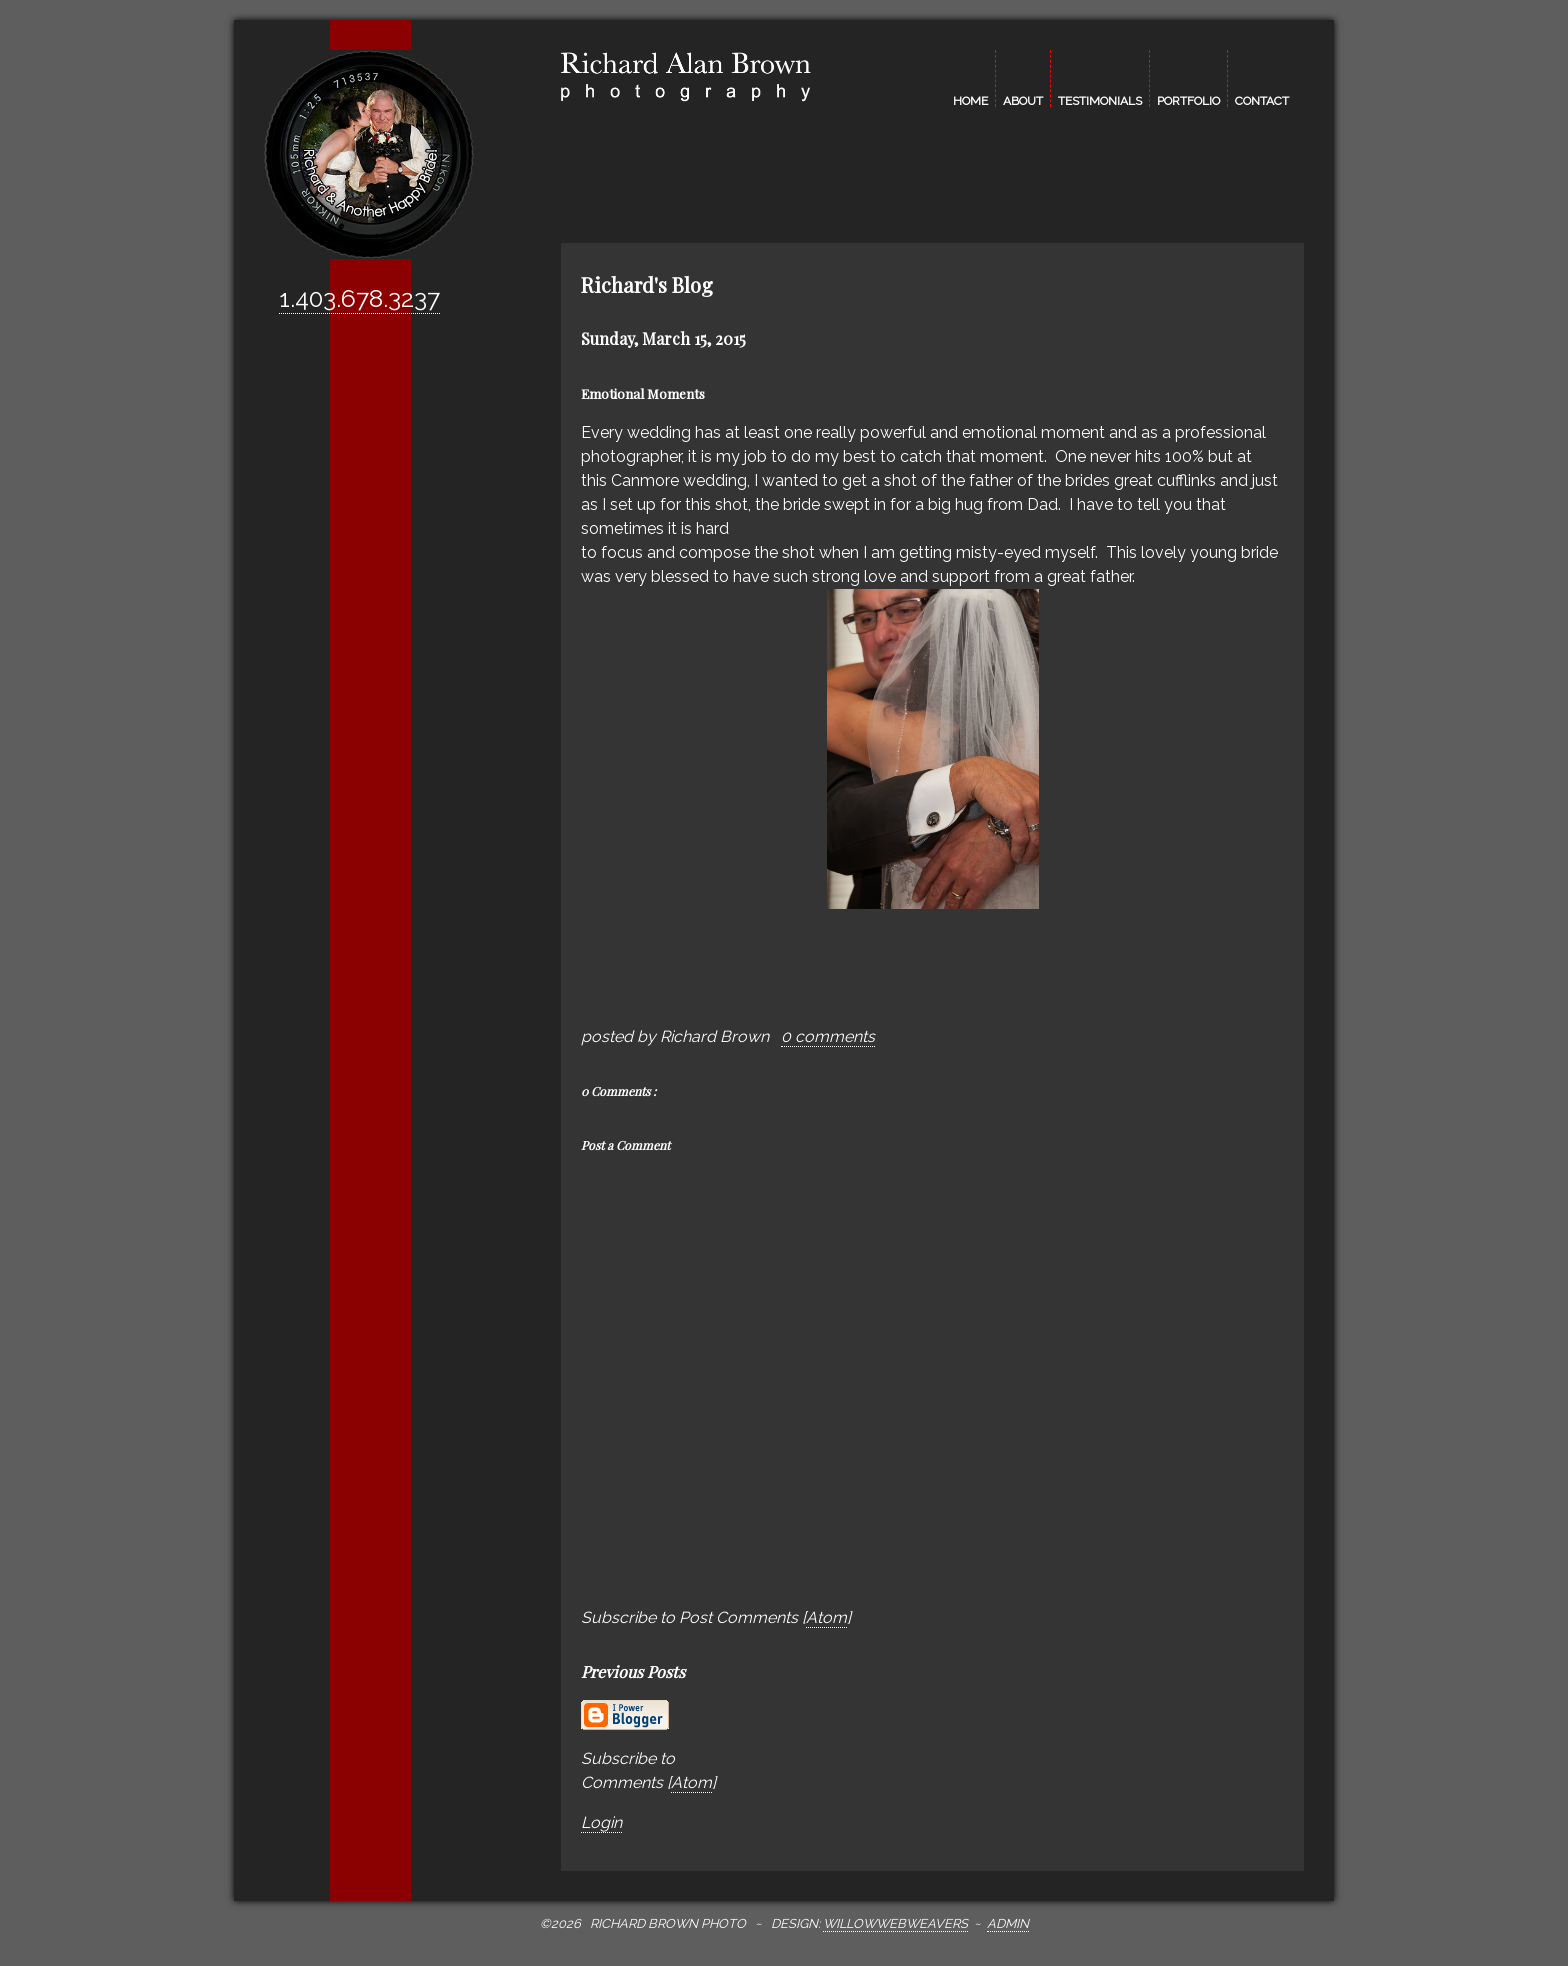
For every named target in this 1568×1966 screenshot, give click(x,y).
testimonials (1100, 100)
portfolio (1188, 100)
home (970, 100)
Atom (826, 1617)
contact (1262, 100)
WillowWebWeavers (895, 1923)
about (1023, 100)
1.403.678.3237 (359, 298)
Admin (1008, 1923)
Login (601, 1822)
